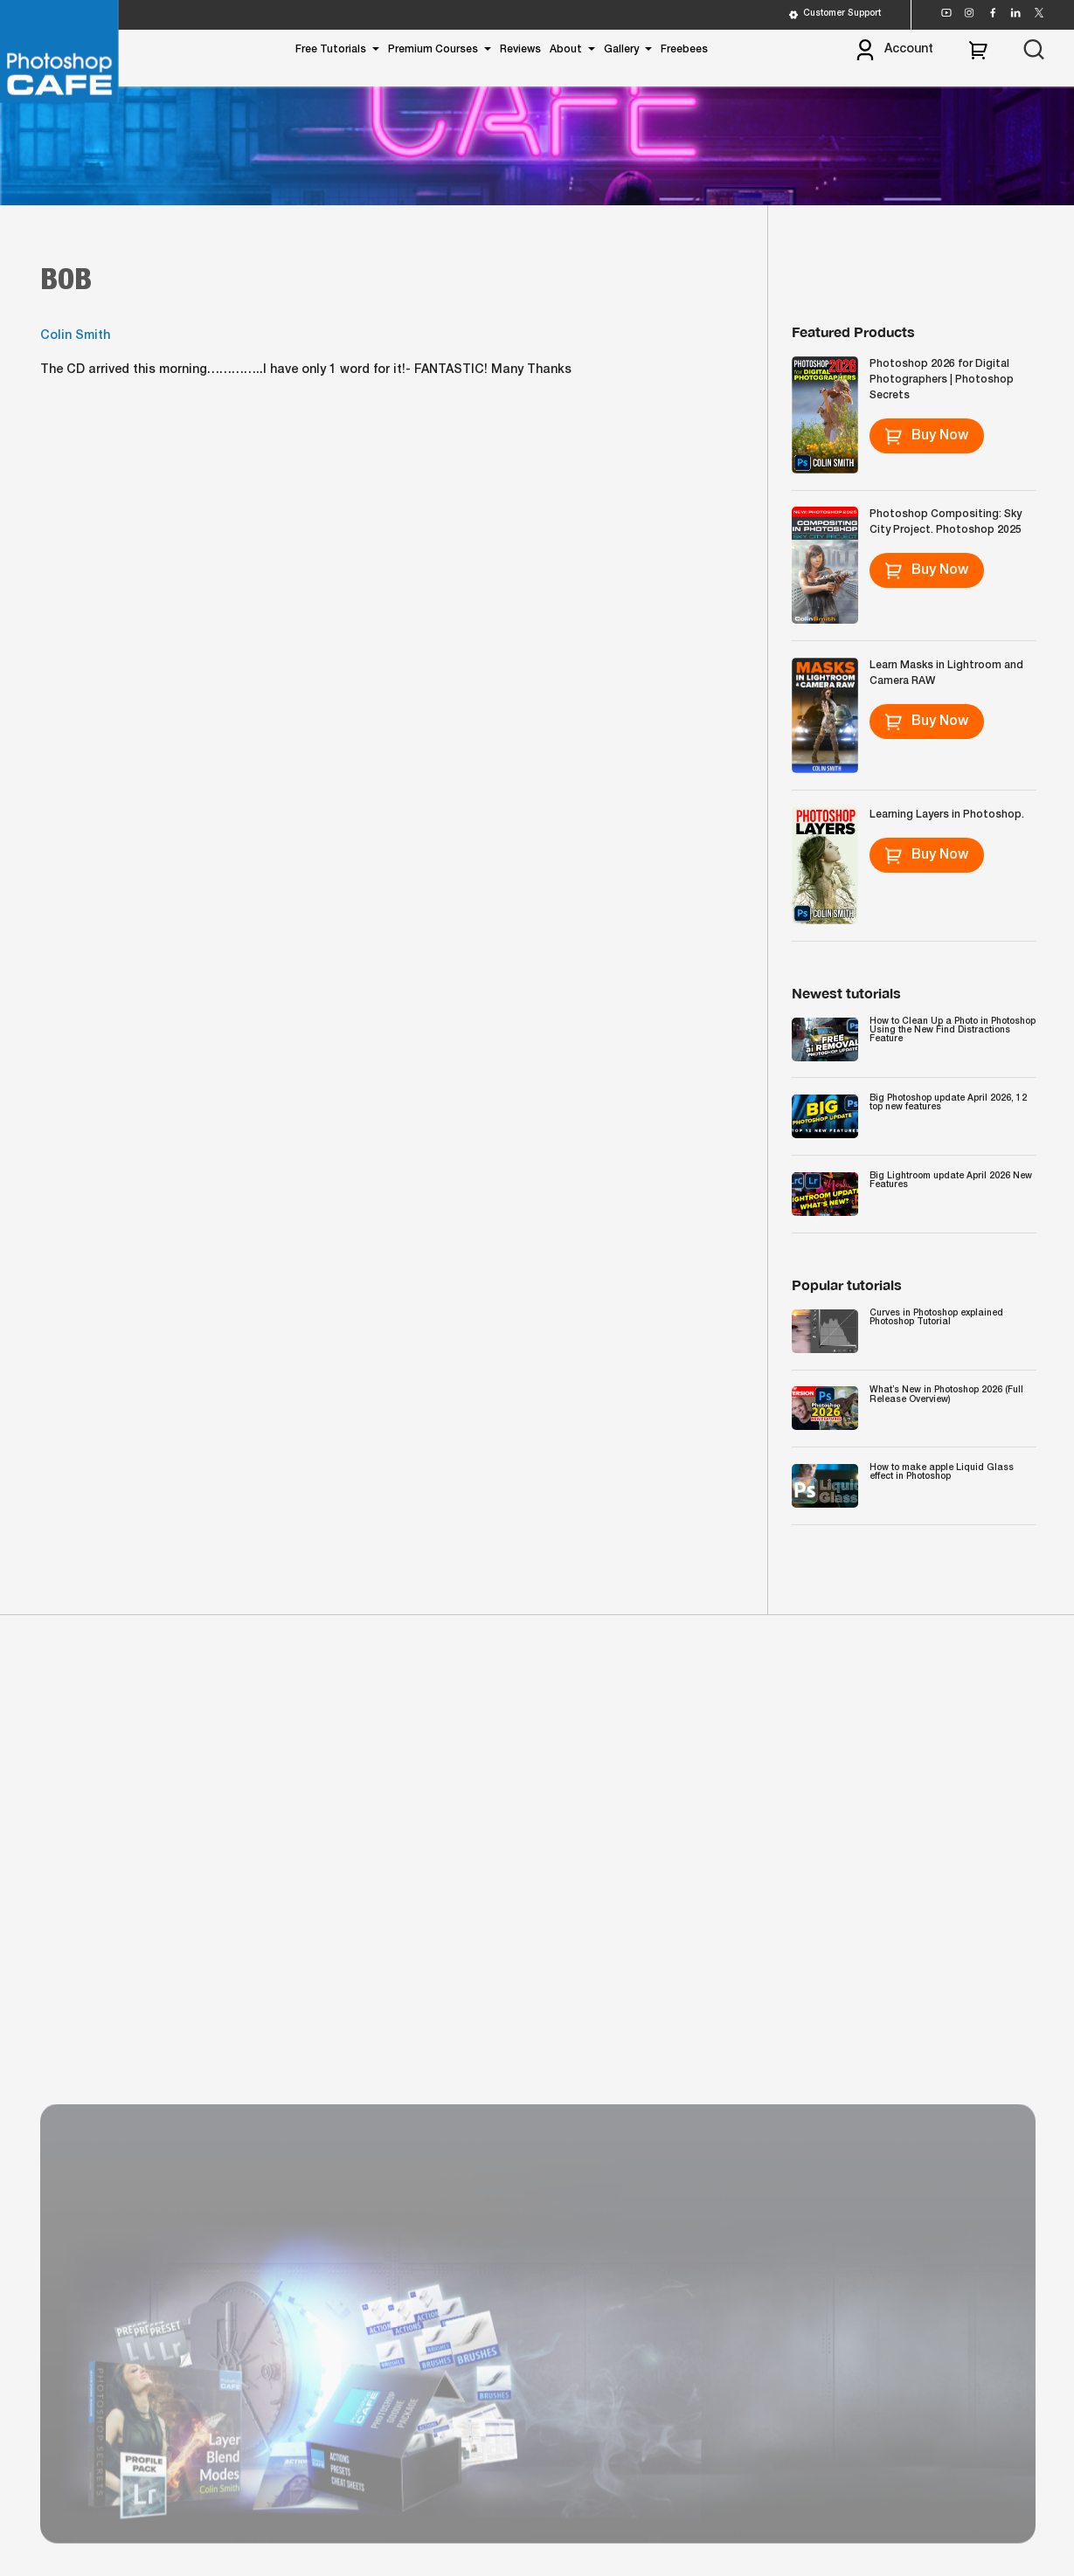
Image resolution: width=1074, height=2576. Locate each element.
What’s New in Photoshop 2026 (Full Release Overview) (946, 1394)
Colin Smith (75, 336)
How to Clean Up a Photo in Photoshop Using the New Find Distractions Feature (953, 1030)
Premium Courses (433, 49)
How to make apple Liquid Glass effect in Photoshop (942, 1472)
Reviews (520, 49)
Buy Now (926, 436)
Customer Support (834, 15)
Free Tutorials (330, 49)
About (566, 49)
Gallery (621, 49)
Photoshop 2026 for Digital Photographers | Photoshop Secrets (942, 379)
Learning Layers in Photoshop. (947, 814)
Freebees (684, 49)
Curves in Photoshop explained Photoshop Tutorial (936, 1317)
